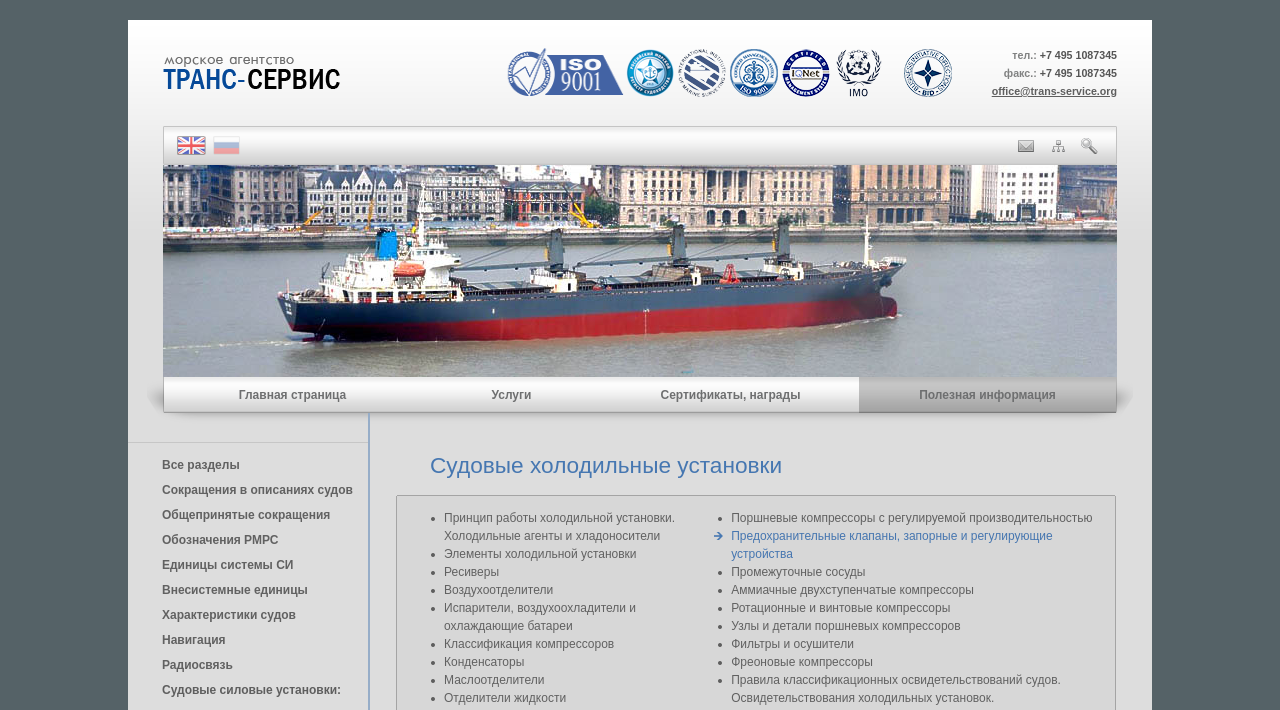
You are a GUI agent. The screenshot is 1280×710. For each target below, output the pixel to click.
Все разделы (201, 465)
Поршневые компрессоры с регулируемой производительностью (911, 518)
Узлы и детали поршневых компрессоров (845, 626)
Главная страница (293, 395)
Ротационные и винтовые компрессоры (840, 608)
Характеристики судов (229, 615)
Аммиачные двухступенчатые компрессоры (852, 590)
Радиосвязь (197, 665)
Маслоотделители (494, 680)
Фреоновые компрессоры (802, 662)
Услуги (512, 395)
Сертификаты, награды (730, 395)
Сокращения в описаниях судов (257, 490)
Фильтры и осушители (792, 644)
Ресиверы (471, 572)
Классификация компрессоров (529, 644)
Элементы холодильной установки (540, 554)
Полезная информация (987, 395)
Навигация (194, 640)
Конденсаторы (484, 662)
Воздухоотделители (498, 590)
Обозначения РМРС (220, 540)
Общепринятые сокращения (246, 515)
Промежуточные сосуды (798, 572)
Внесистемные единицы (235, 590)
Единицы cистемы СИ (227, 565)
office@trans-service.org (1054, 91)
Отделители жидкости (505, 698)
